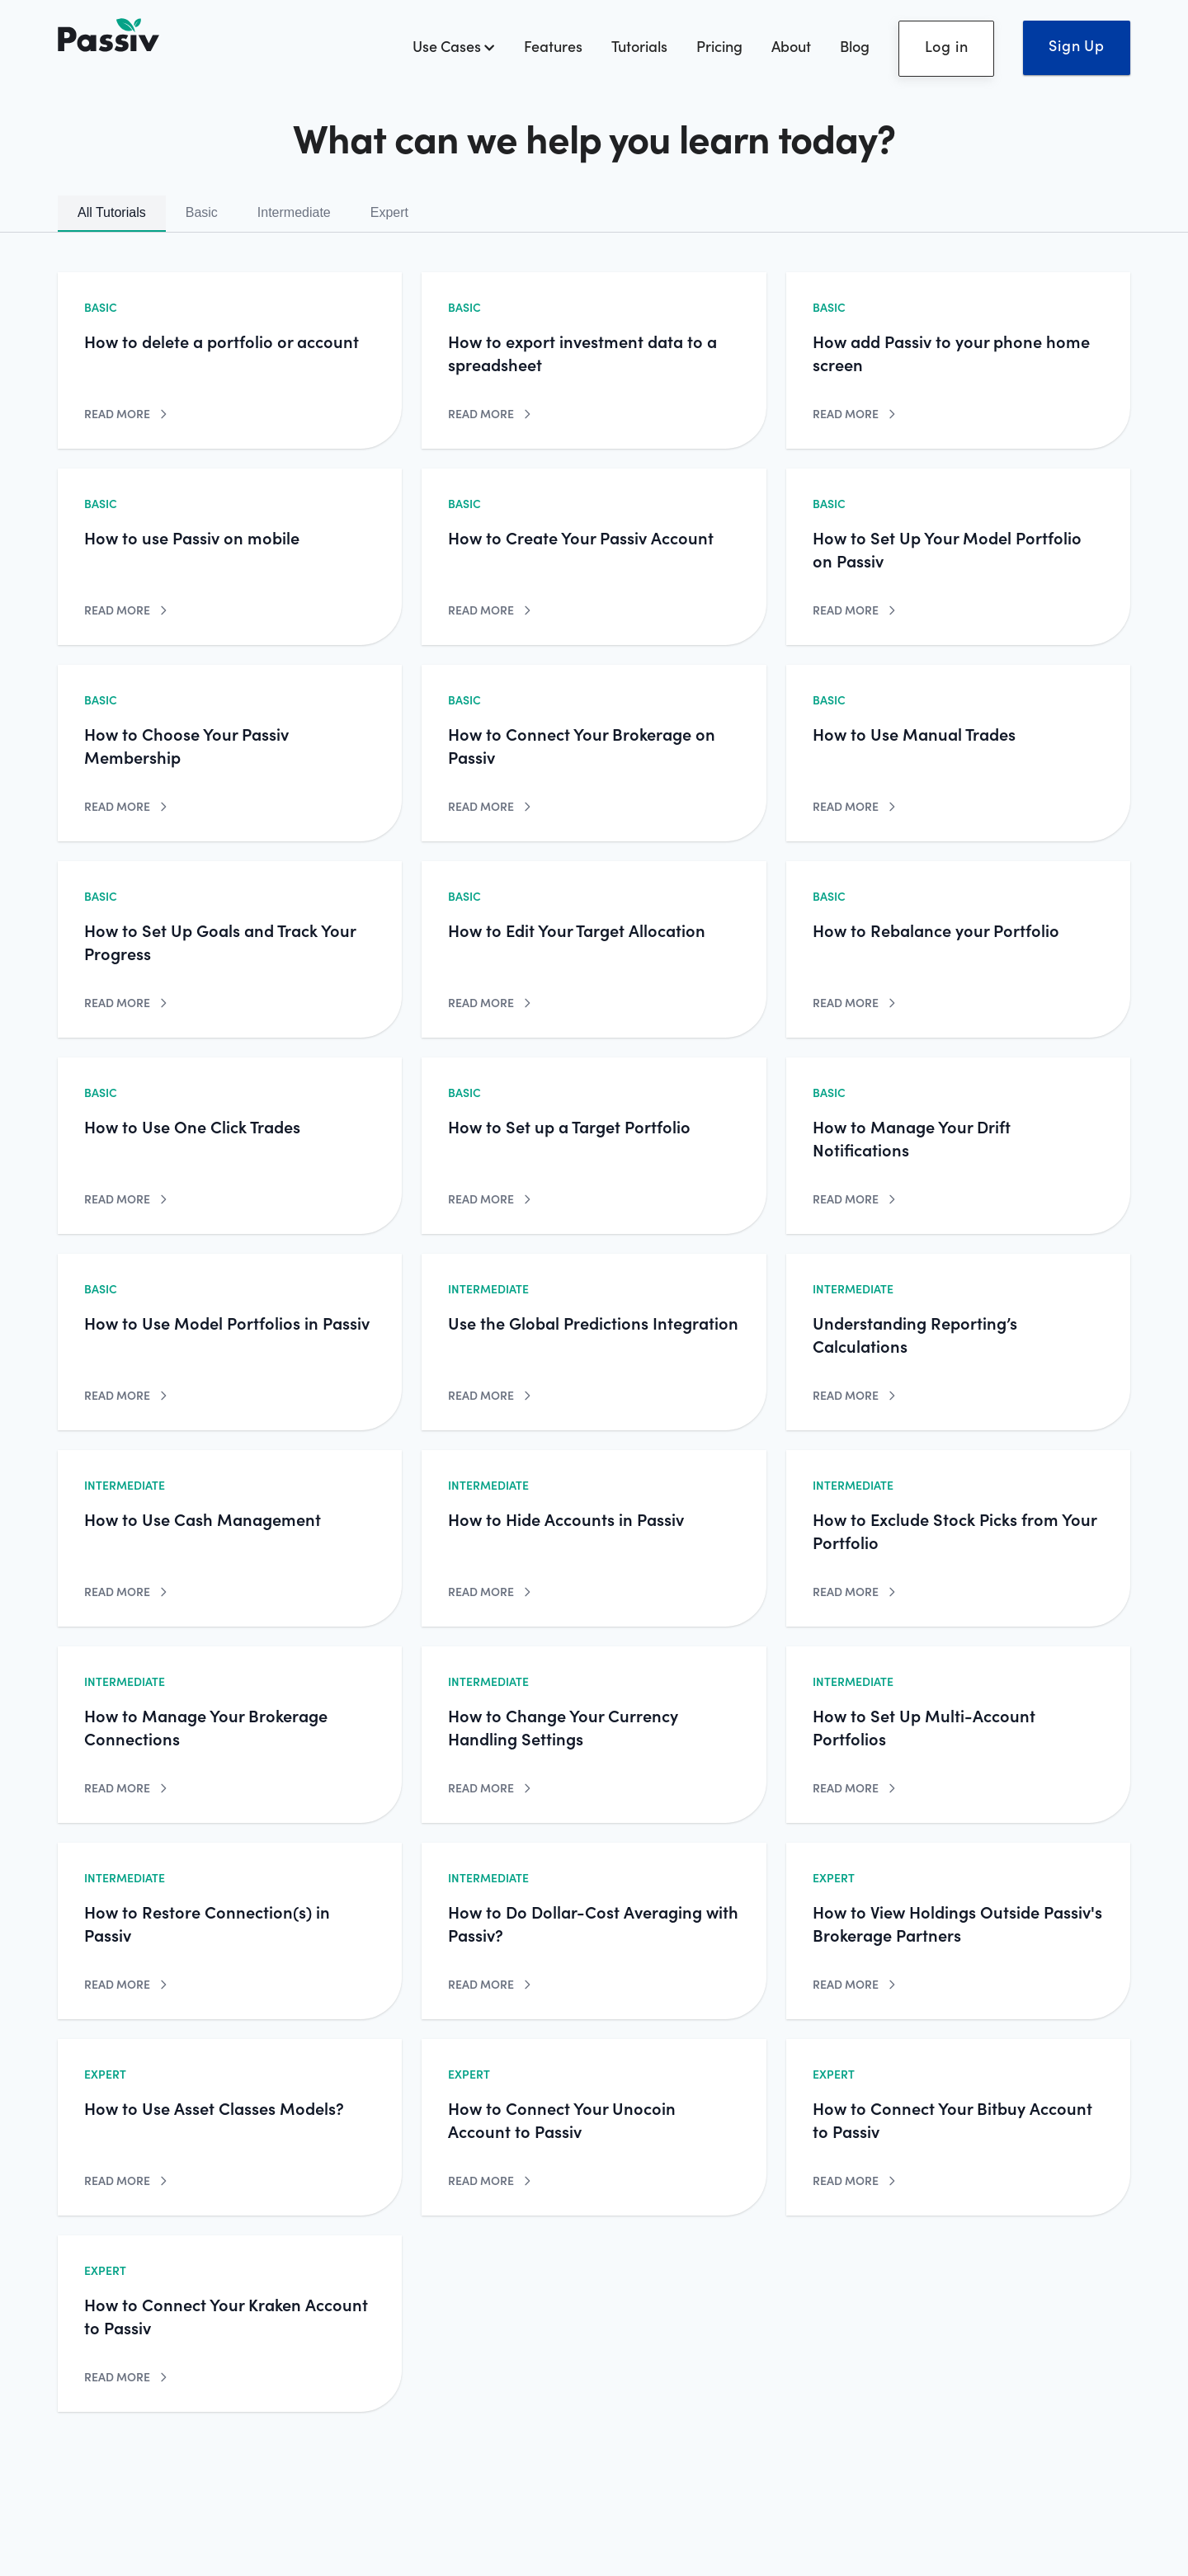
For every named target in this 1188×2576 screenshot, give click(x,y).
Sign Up (1077, 45)
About (791, 45)
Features (553, 45)
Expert (389, 212)
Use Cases (453, 45)
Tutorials (639, 45)
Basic (202, 212)
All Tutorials (112, 212)
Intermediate (294, 212)
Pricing (719, 45)
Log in (947, 45)
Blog (855, 45)
